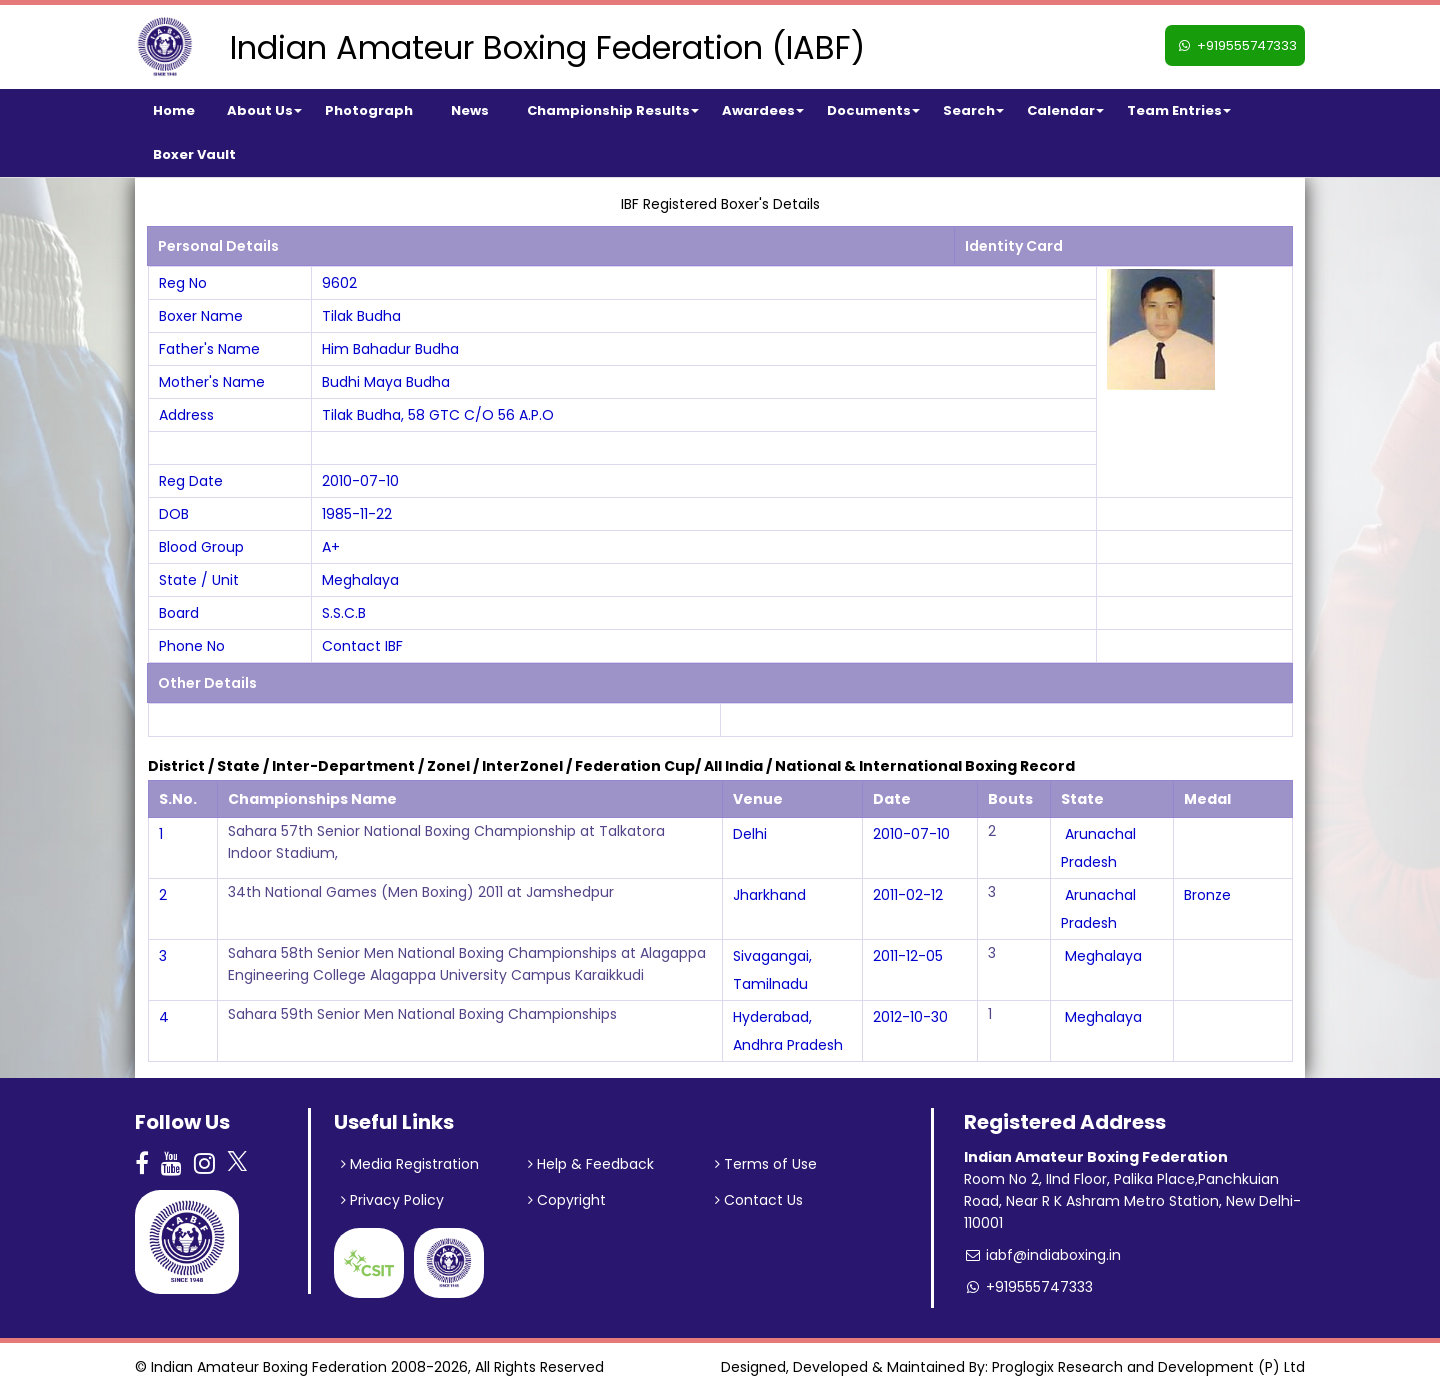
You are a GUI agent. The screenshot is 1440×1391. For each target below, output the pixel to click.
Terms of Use (766, 1164)
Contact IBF (362, 646)
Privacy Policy (392, 1200)
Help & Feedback (591, 1164)
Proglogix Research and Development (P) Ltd (1148, 1367)
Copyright (567, 1200)
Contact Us (759, 1200)
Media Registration (410, 1164)
